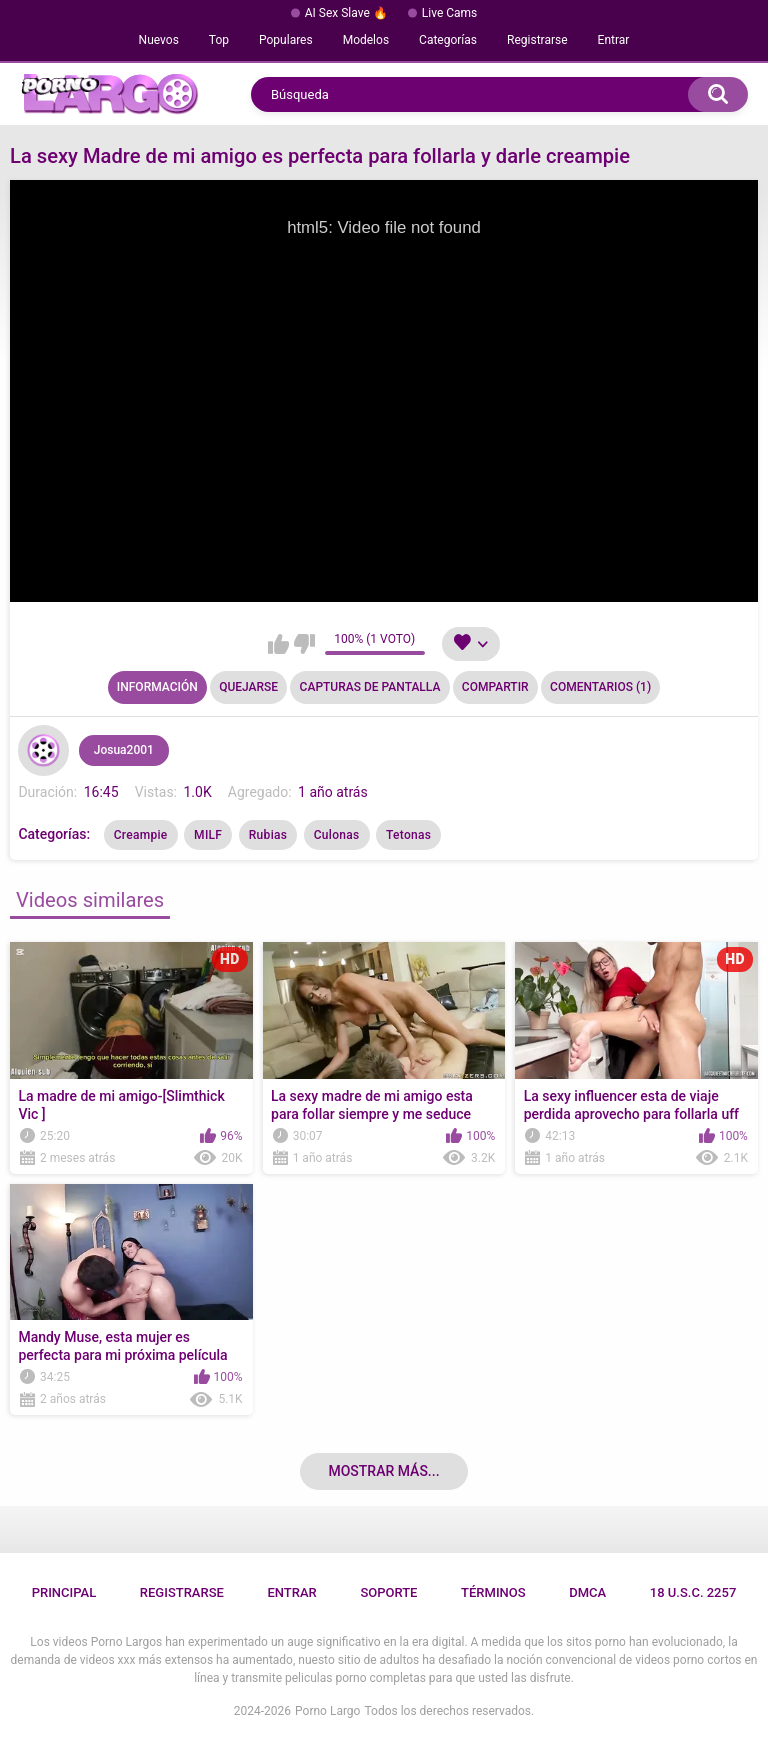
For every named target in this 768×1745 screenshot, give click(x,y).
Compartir (495, 687)
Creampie (141, 835)
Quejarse (248, 687)
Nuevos (159, 40)
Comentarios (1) (600, 687)
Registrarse (537, 40)
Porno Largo (327, 1711)
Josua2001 (124, 750)
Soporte (388, 1592)
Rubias (268, 835)
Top (219, 40)
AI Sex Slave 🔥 (346, 13)
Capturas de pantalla (370, 687)
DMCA (587, 1592)
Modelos (366, 40)
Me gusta (278, 644)
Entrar (614, 40)
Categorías (448, 40)
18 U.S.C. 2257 (693, 1592)
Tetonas (408, 835)
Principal (64, 1592)
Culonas (337, 835)
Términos (493, 1592)
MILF (208, 835)
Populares (286, 40)
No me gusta (304, 644)
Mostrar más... (383, 1471)
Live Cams (450, 13)
